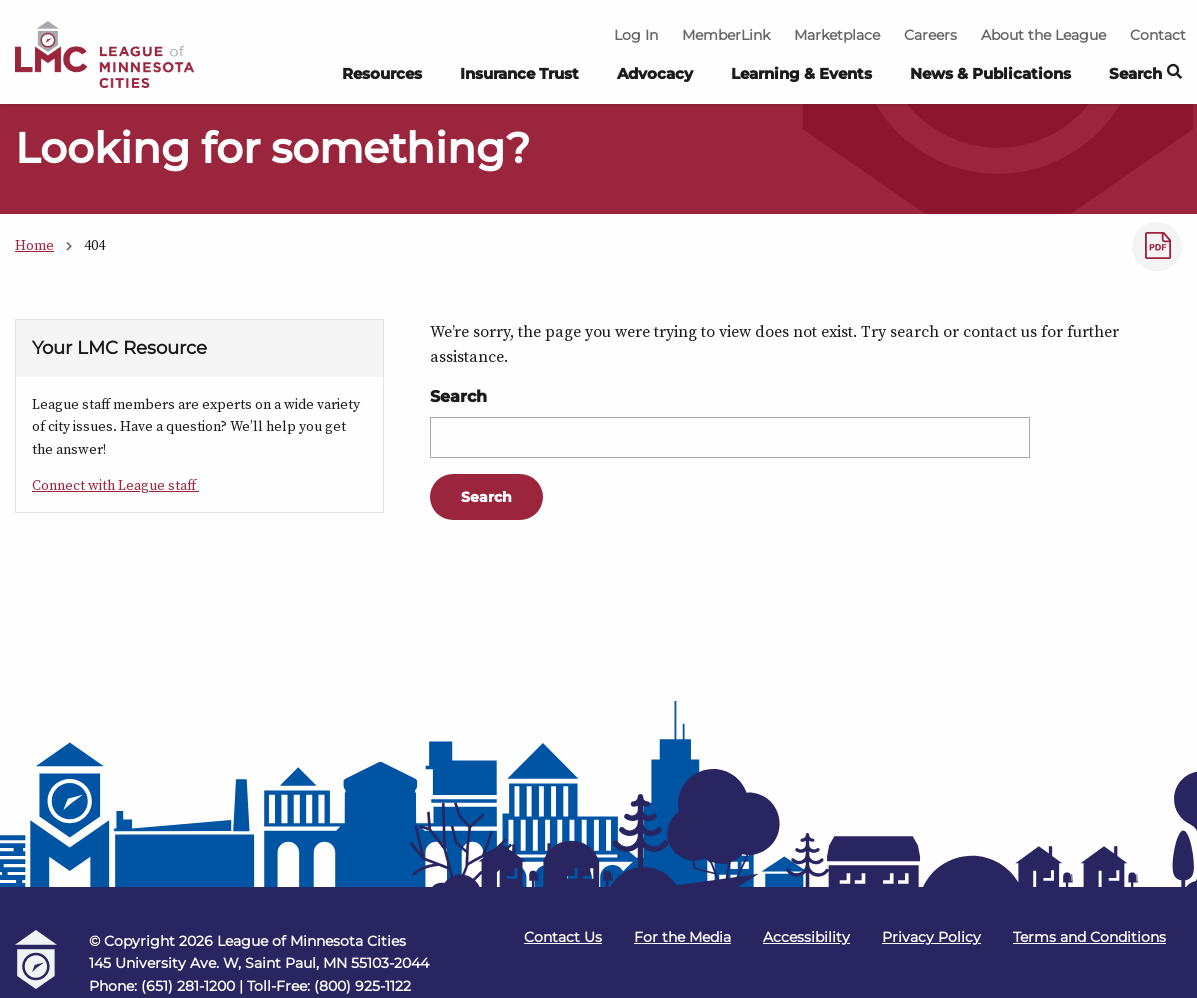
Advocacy (655, 73)
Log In (636, 35)
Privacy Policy (931, 937)
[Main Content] (598, 401)
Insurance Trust (519, 73)
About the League (1043, 35)
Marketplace (837, 35)
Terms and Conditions (1089, 937)
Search (458, 396)
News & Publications (990, 73)
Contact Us (563, 937)
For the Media (682, 937)
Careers (930, 35)
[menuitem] (382, 79)
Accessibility (806, 937)
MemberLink (726, 35)
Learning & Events (801, 73)
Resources (382, 73)
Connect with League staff (115, 485)
